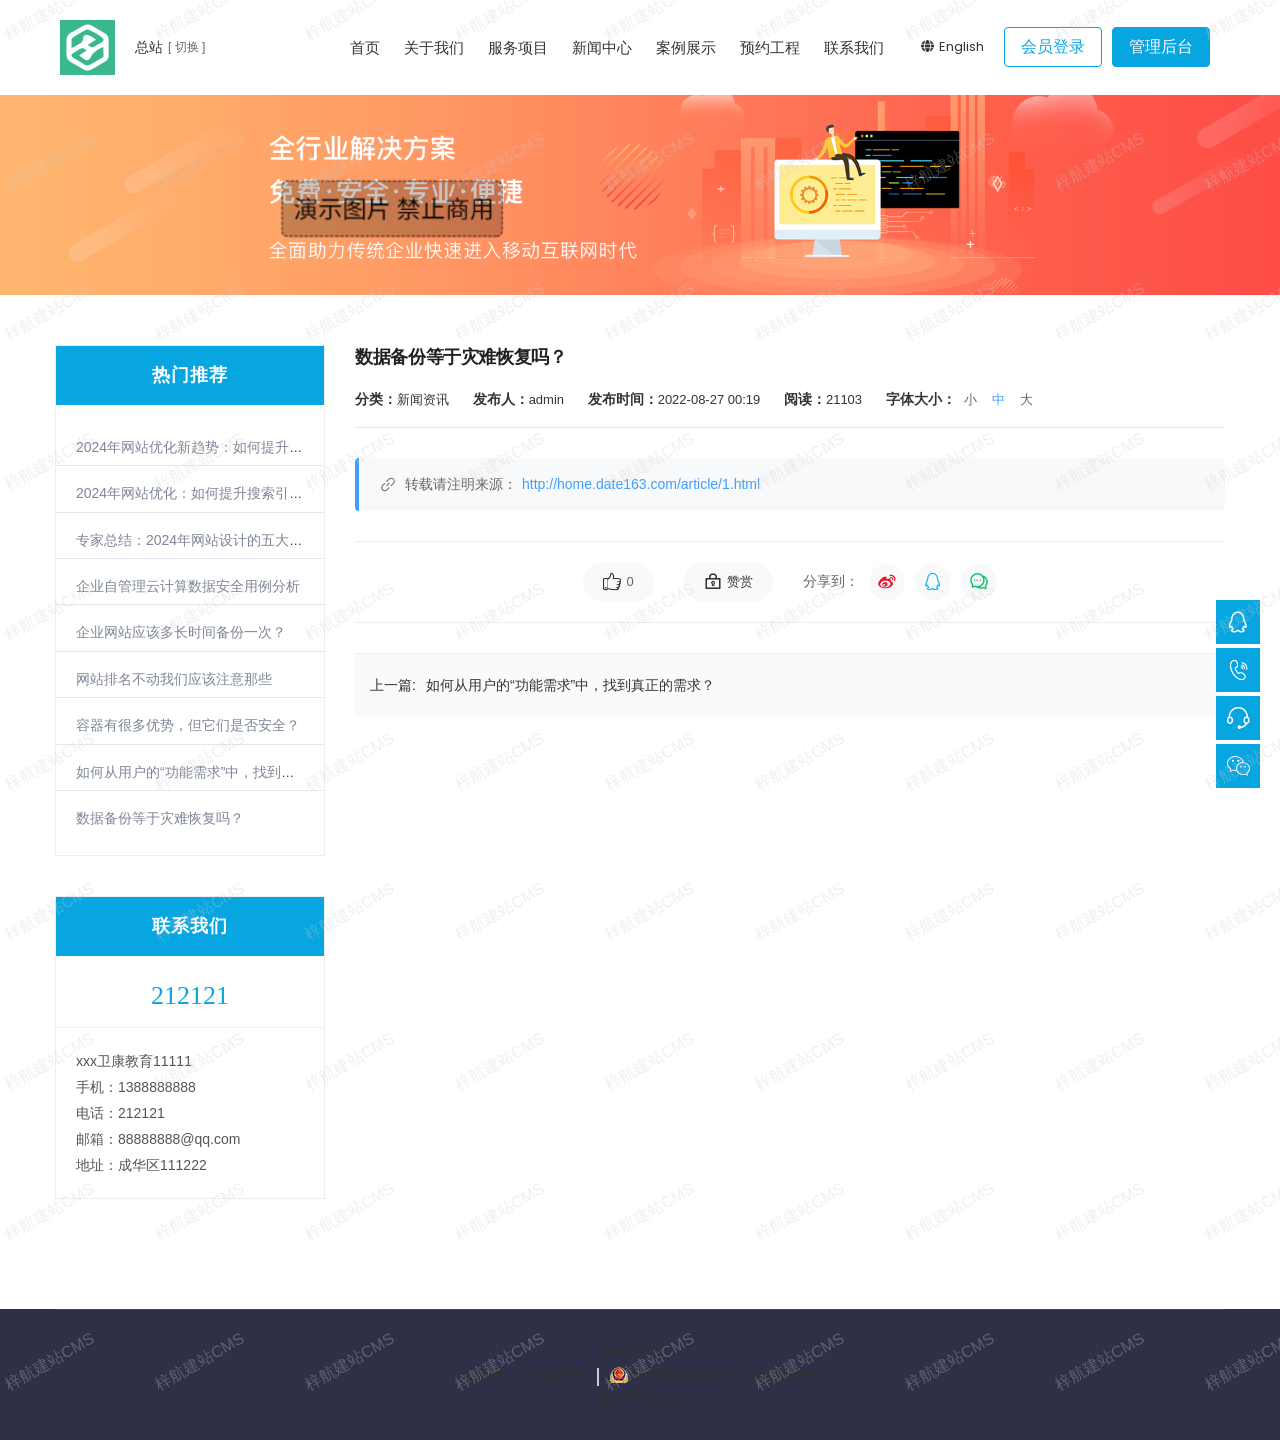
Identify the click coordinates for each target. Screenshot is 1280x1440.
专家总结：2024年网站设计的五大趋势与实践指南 (231, 540)
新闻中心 (602, 47)
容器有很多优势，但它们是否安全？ (188, 725)
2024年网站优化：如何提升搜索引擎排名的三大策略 (238, 493)
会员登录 (1053, 46)
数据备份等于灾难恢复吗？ (160, 818)
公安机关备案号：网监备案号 (725, 1375)
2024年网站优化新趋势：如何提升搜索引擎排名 (224, 447)
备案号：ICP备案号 (524, 1375)
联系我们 (854, 47)
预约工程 (770, 47)
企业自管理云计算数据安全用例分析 (188, 586)
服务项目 (518, 47)
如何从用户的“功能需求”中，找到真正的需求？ (220, 772)
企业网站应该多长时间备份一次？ (181, 632)
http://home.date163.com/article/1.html (641, 484)
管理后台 (1161, 46)
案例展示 (686, 47)
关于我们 (434, 47)
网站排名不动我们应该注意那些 (174, 679)
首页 (365, 47)
